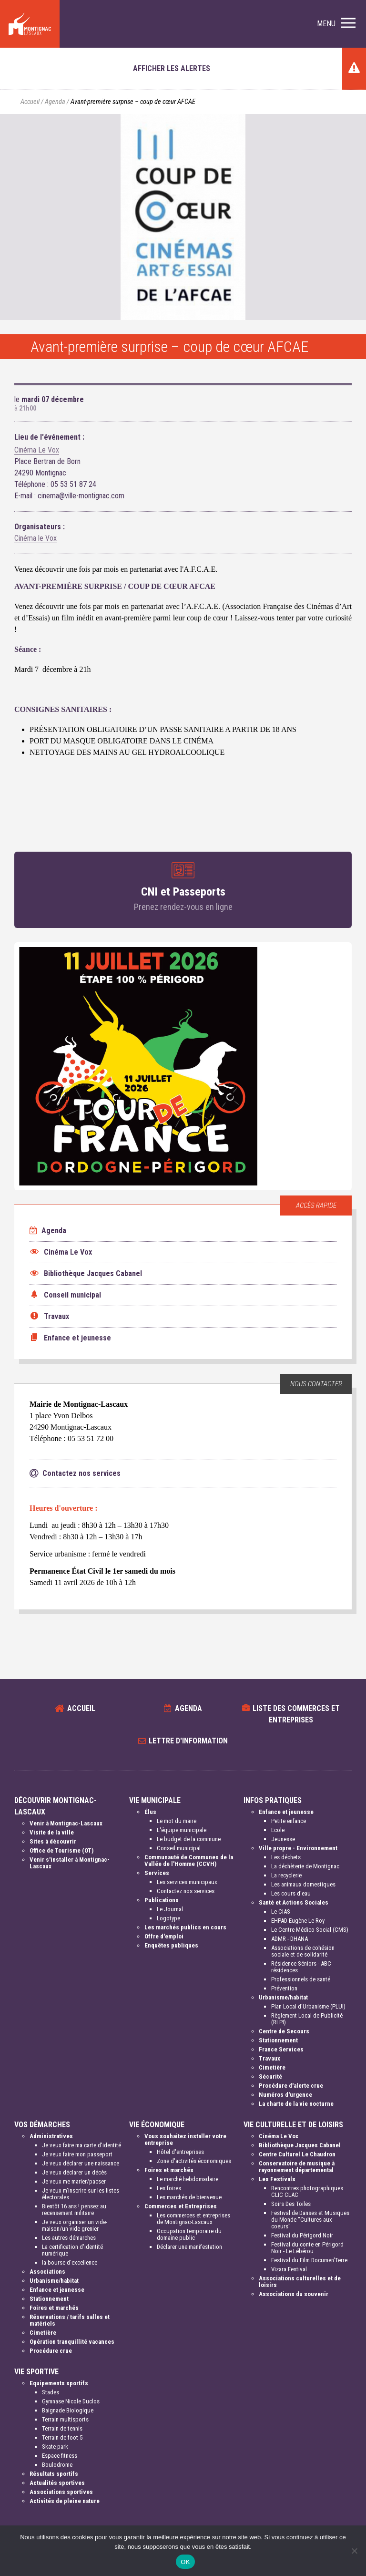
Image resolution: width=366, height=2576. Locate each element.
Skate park (55, 2446)
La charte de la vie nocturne (296, 2103)
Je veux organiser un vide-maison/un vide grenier (74, 2225)
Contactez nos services (185, 1891)
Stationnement (278, 2040)
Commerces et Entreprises (180, 2206)
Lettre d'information (188, 1740)
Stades (50, 2392)
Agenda (55, 102)
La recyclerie (286, 1875)
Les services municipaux (187, 1882)
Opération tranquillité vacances (72, 2341)
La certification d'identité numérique (72, 2250)
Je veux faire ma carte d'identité (81, 2145)
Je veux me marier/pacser (74, 2181)
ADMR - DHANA (289, 1938)
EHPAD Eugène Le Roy (298, 1920)
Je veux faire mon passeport (77, 2154)
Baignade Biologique (67, 2410)
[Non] (354, 2550)
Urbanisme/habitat (283, 1997)
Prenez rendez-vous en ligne (183, 907)
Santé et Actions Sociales (293, 1902)
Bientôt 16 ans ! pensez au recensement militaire (74, 2209)
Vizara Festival (289, 2269)
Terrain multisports (65, 2419)
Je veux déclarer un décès (74, 2172)
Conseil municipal (179, 1848)
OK (185, 2562)
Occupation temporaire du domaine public (189, 2234)
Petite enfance (288, 1820)
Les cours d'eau (291, 1893)
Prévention (284, 1988)
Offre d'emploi (163, 1936)
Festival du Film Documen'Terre (309, 2260)
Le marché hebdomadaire (187, 2179)
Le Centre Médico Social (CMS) (309, 1929)
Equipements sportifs (59, 2383)
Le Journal (170, 1909)
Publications (161, 1900)
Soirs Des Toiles (291, 2203)
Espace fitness (59, 2455)
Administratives (51, 2136)
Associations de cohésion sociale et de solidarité (303, 1951)
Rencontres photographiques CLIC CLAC (307, 2191)
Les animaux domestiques (303, 1884)
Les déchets (286, 1857)
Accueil (30, 102)
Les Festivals (277, 2179)
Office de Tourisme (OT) (61, 1850)
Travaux (269, 2058)
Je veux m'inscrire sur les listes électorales (80, 2194)
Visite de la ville (52, 1832)
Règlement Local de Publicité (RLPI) (307, 2019)
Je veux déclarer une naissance (80, 2163)
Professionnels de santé (300, 1979)
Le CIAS (280, 1911)
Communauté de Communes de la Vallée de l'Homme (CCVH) (188, 1860)
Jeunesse (283, 1839)
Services (156, 1872)
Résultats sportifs (54, 2473)
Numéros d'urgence (285, 2094)
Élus (150, 1811)
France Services (281, 2049)
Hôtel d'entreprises (180, 2151)
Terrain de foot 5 (62, 2437)
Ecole (278, 1830)
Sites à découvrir (53, 1841)
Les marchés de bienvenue (189, 2197)
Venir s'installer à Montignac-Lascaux (70, 1863)
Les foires (169, 2188)
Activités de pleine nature (65, 2500)
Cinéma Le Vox (36, 449)
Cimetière (272, 2067)
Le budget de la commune (189, 1839)
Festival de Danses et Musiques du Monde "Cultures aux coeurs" (310, 2219)
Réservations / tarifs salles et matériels (70, 2320)
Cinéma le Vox (35, 538)
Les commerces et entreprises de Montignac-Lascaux (193, 2219)
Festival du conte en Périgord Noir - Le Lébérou (307, 2248)
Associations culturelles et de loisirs (300, 2281)
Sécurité (270, 2076)
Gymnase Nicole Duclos (71, 2401)
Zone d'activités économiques (194, 2160)
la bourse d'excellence (69, 2262)
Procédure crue (51, 2350)
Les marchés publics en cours (185, 1927)
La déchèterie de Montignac (305, 1866)
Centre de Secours (284, 2031)
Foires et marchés (54, 2307)
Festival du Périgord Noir (302, 2235)
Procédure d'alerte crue (291, 2085)
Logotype (168, 1918)
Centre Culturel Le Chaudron (297, 2154)
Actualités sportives (57, 2482)
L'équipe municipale (181, 1830)
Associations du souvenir (293, 2294)
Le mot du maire (176, 1820)
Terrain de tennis (62, 2428)
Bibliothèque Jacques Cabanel (300, 2145)
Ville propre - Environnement (298, 1848)
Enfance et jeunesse (286, 1811)
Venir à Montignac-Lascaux (66, 1823)
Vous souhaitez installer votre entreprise (185, 2139)
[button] (336, 24)
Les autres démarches (69, 2237)
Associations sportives (61, 2491)
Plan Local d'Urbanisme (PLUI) (308, 2006)
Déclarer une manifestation (189, 2246)
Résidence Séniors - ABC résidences (301, 1967)
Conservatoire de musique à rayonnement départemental (297, 2167)
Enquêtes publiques (171, 1945)
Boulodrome (57, 2464)
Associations (47, 2271)
